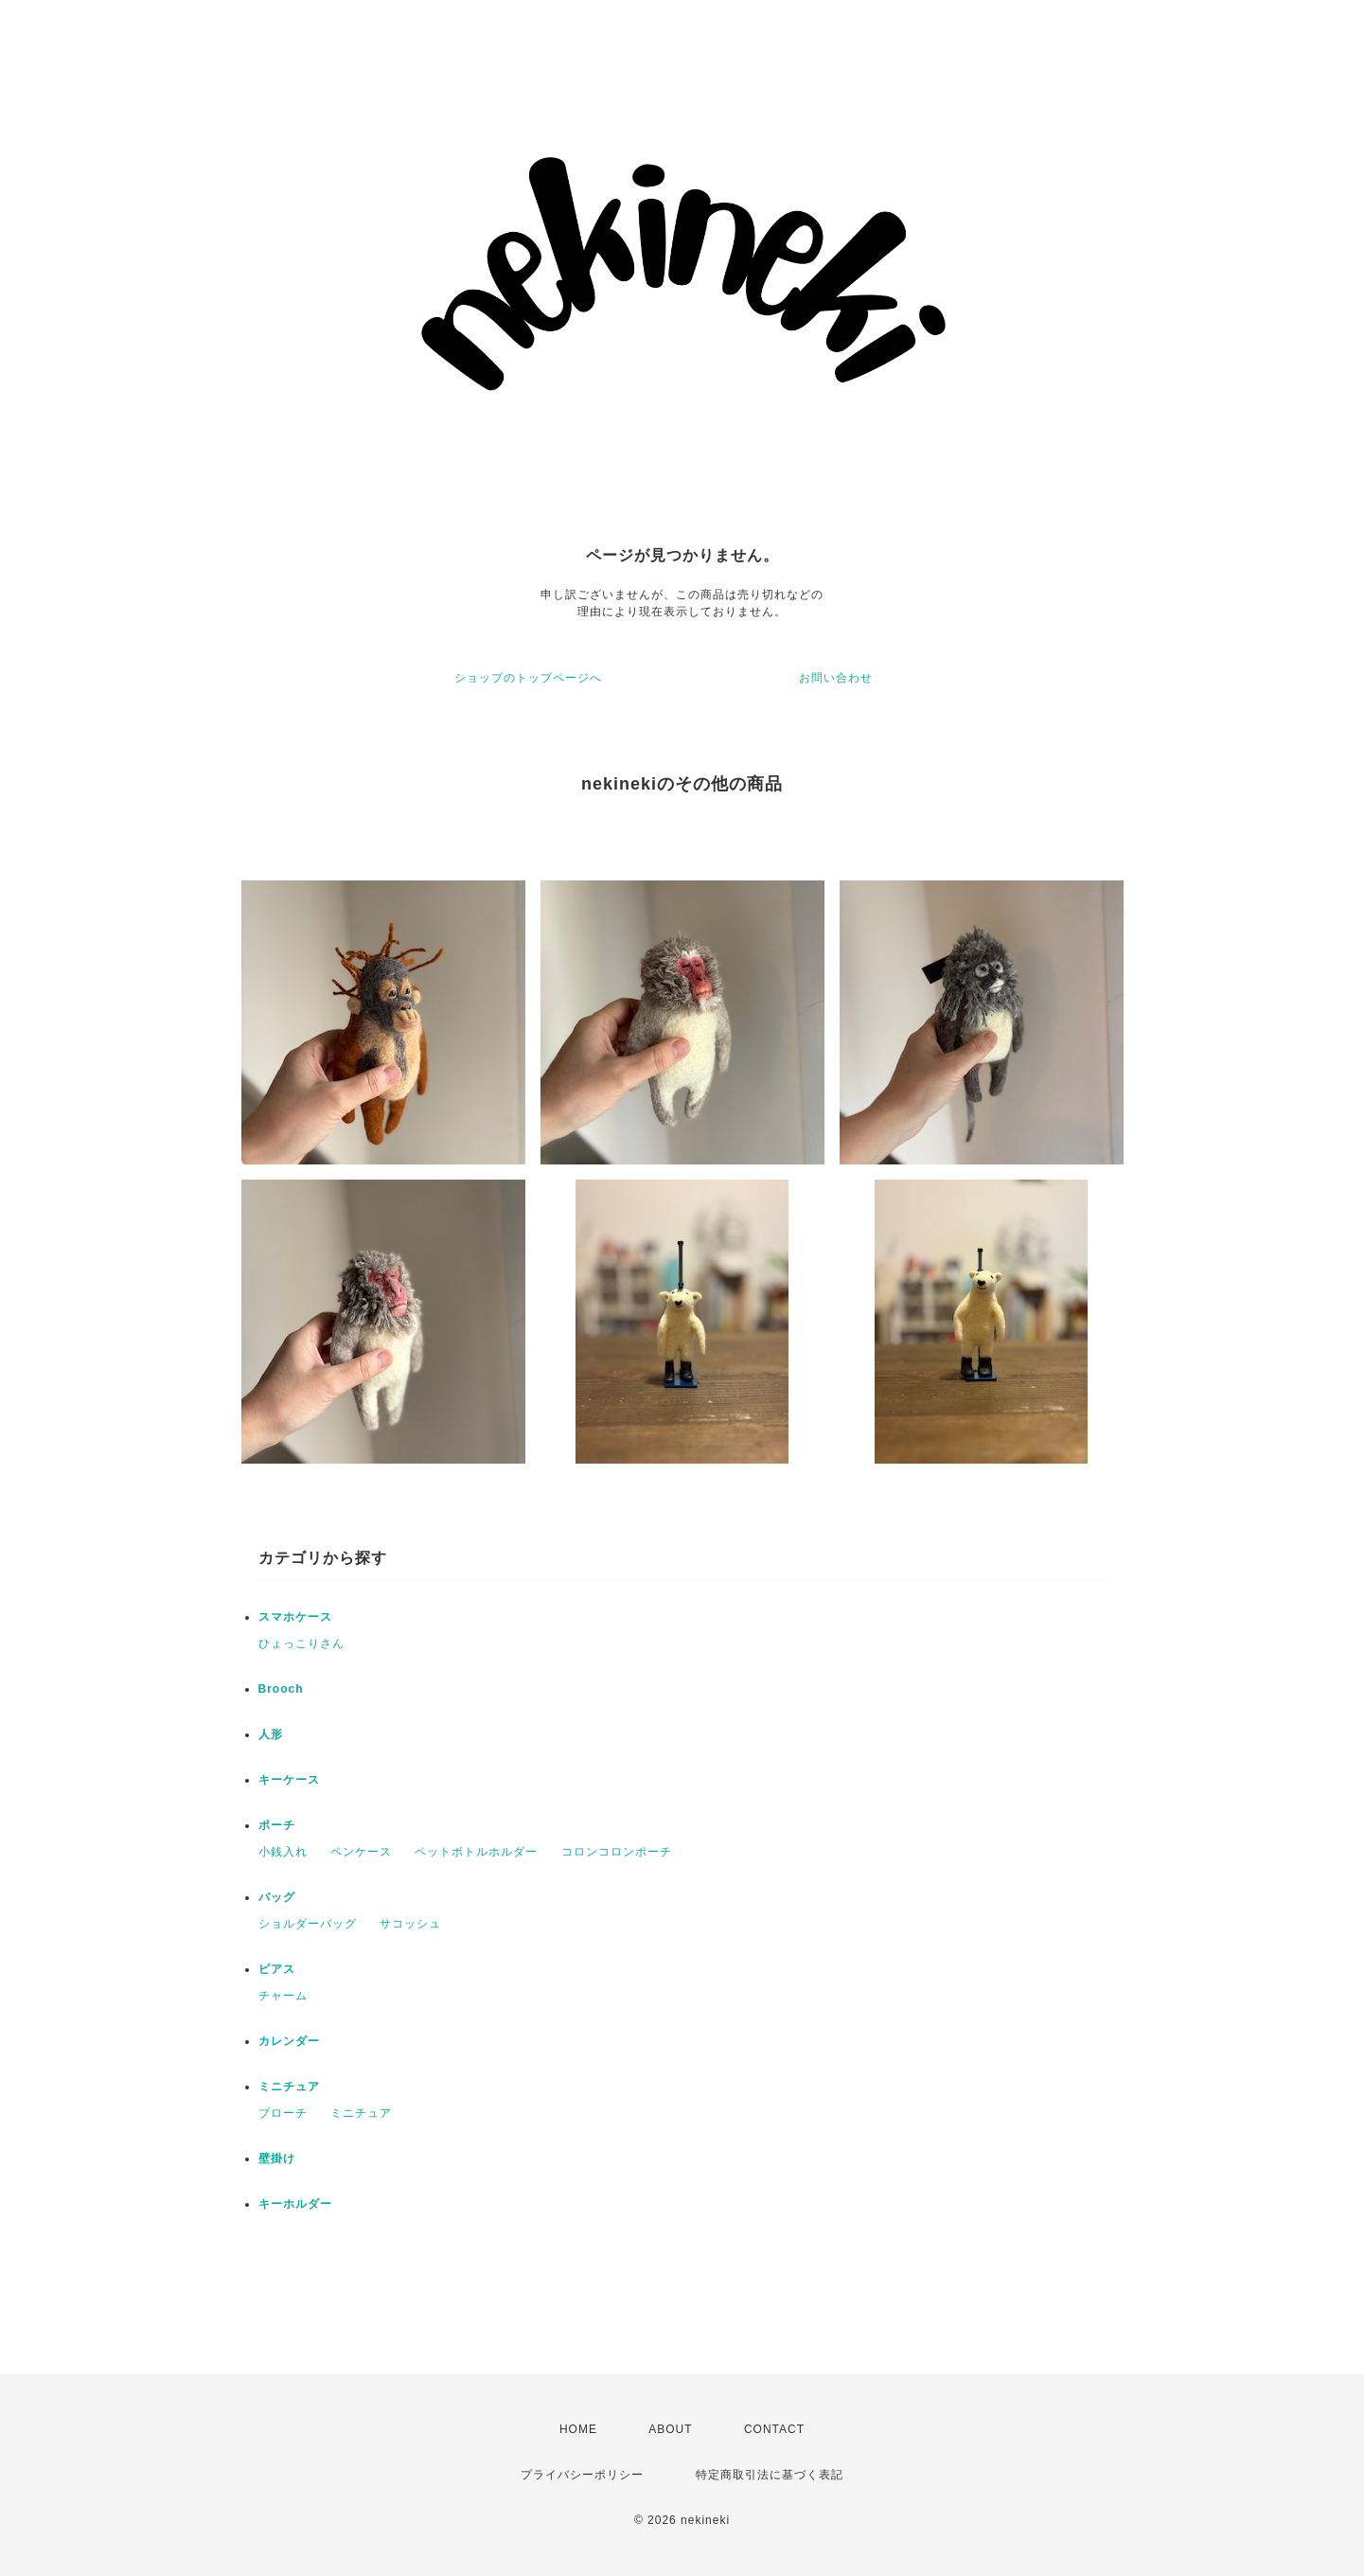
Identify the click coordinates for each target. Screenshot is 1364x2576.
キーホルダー (295, 2204)
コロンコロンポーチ (616, 1851)
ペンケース (361, 1851)
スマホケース (295, 1617)
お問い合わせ (836, 677)
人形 (270, 1734)
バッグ (276, 1897)
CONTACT (774, 2429)
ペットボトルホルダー (476, 1851)
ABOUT (670, 2429)
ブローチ (283, 2113)
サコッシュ (410, 1923)
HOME (578, 2429)
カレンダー (289, 2041)
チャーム (283, 1995)
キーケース (289, 1779)
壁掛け (276, 2158)
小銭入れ (283, 1851)
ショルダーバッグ (307, 1923)
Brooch (281, 1689)
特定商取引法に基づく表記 (769, 2474)
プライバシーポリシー (582, 2474)
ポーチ (276, 1825)
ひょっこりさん (301, 1643)
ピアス (276, 1969)
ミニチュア (289, 2086)
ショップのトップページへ (528, 677)
